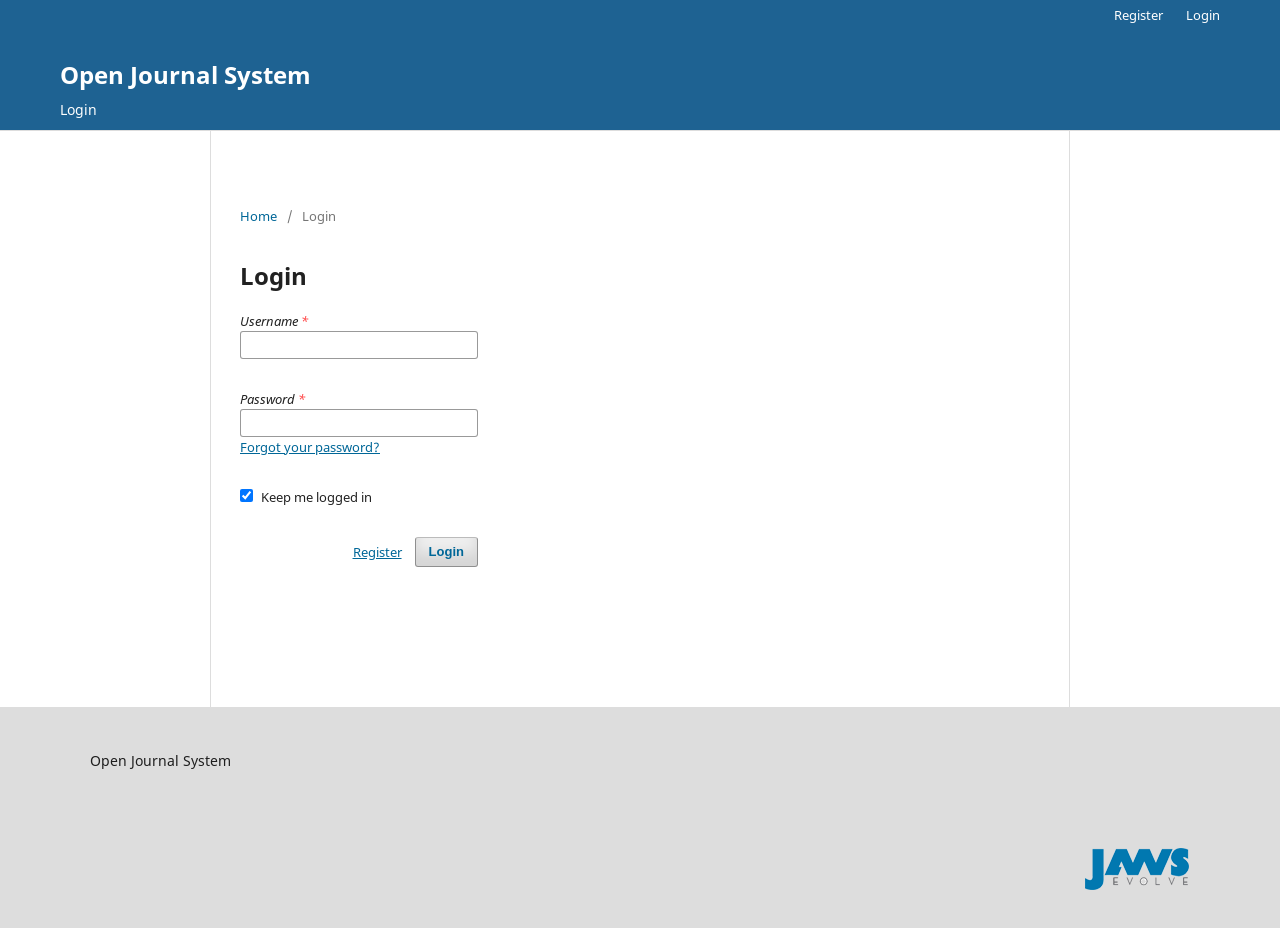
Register (1138, 15)
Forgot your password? (310, 447)
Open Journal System (185, 74)
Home (258, 216)
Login (78, 109)
